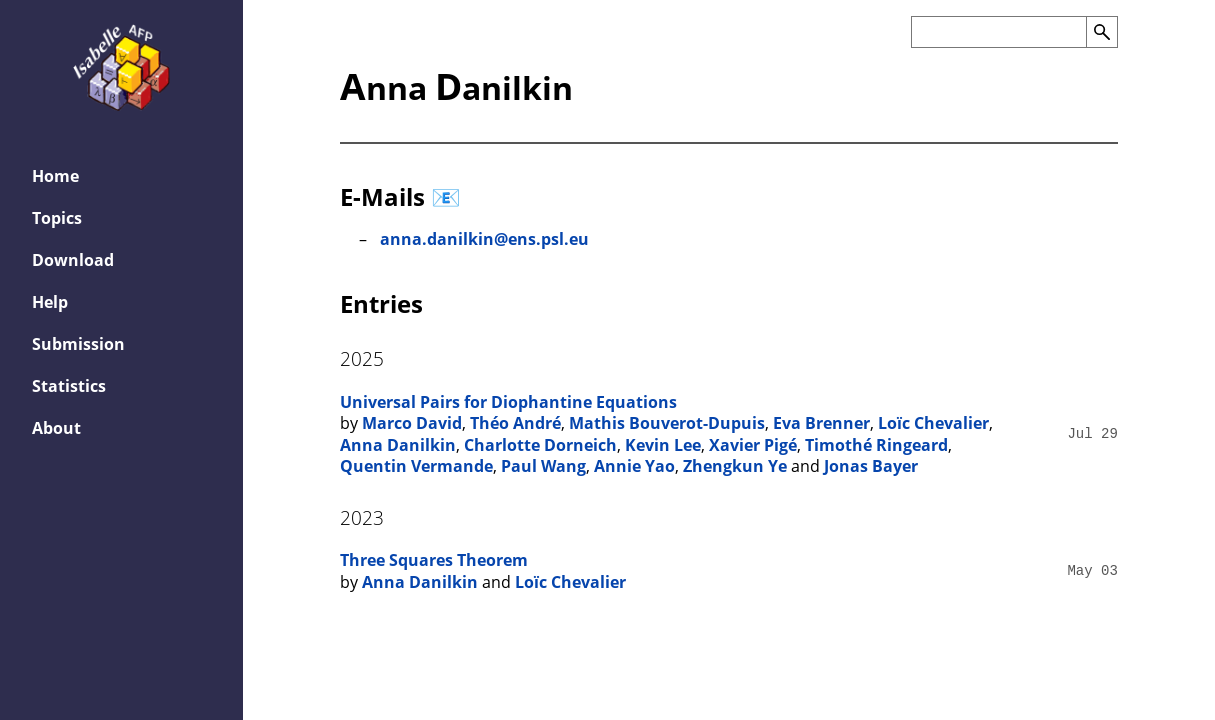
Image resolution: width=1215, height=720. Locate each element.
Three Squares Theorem (434, 560)
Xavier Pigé (753, 445)
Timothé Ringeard (876, 445)
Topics (57, 218)
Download (73, 260)
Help (50, 302)
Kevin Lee (663, 445)
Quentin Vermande (416, 466)
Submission (78, 344)
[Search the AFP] (998, 32)
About (56, 428)
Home (55, 176)
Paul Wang (543, 466)
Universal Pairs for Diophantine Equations (508, 402)
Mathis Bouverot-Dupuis (667, 423)
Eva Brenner (821, 423)
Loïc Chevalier (933, 423)
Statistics (69, 386)
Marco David (412, 423)
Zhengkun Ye (735, 466)
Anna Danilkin (398, 445)
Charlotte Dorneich (540, 445)
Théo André (515, 423)
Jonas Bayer (871, 466)
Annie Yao (634, 466)
